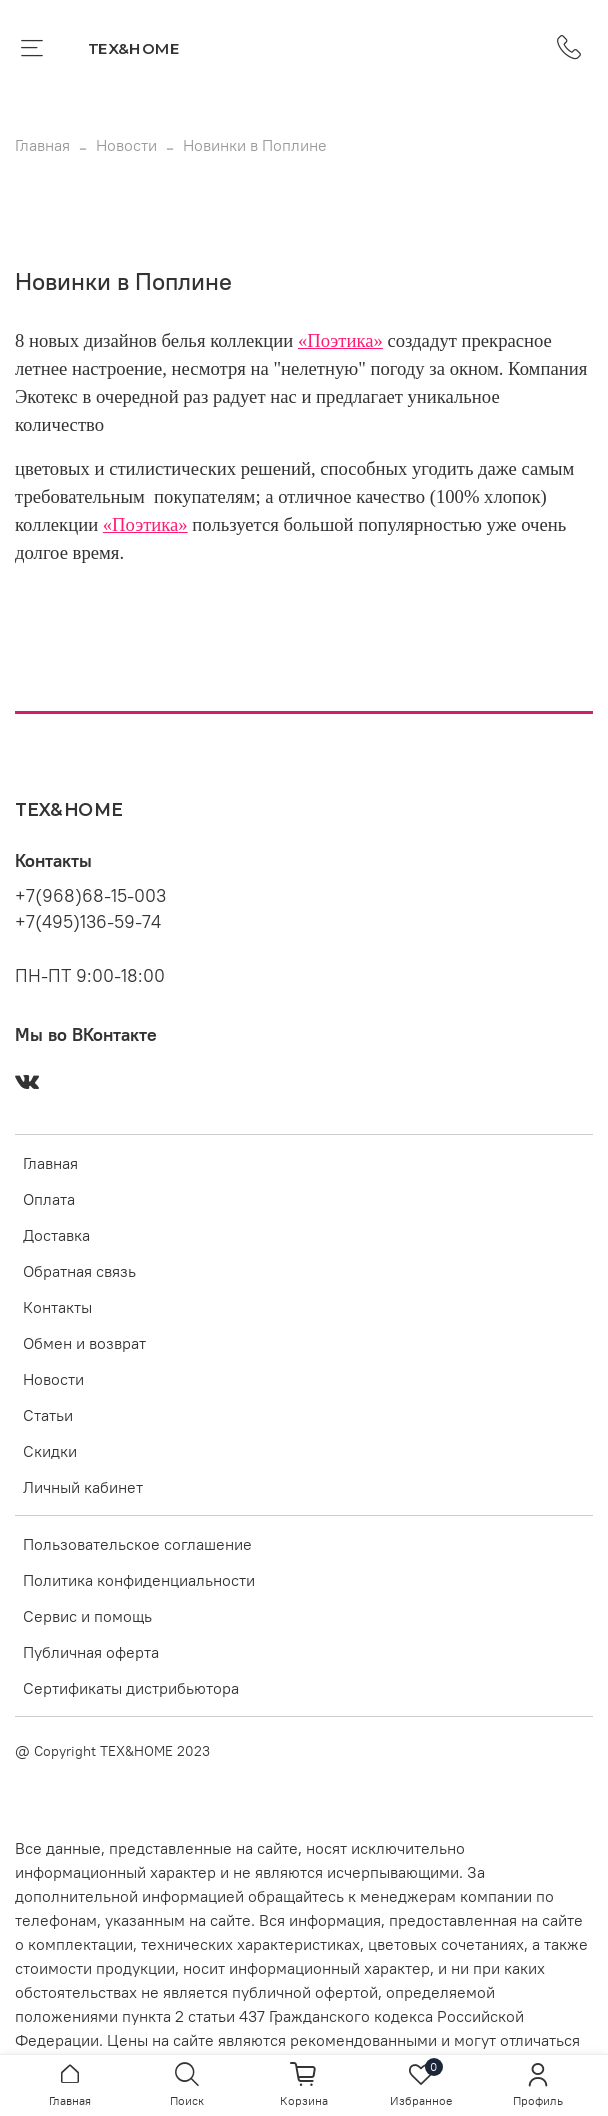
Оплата (49, 1199)
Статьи (48, 1415)
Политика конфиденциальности (139, 1580)
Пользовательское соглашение (137, 1544)
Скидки (50, 1451)
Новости (126, 145)
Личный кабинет (83, 1487)
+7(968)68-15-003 (90, 896)
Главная (42, 145)
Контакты (57, 1307)
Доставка (56, 1235)
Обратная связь (79, 1271)
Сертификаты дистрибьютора (131, 1688)
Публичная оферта (91, 1652)
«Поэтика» (340, 340)
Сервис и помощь (87, 1616)
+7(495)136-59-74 (88, 922)
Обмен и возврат (84, 1343)
